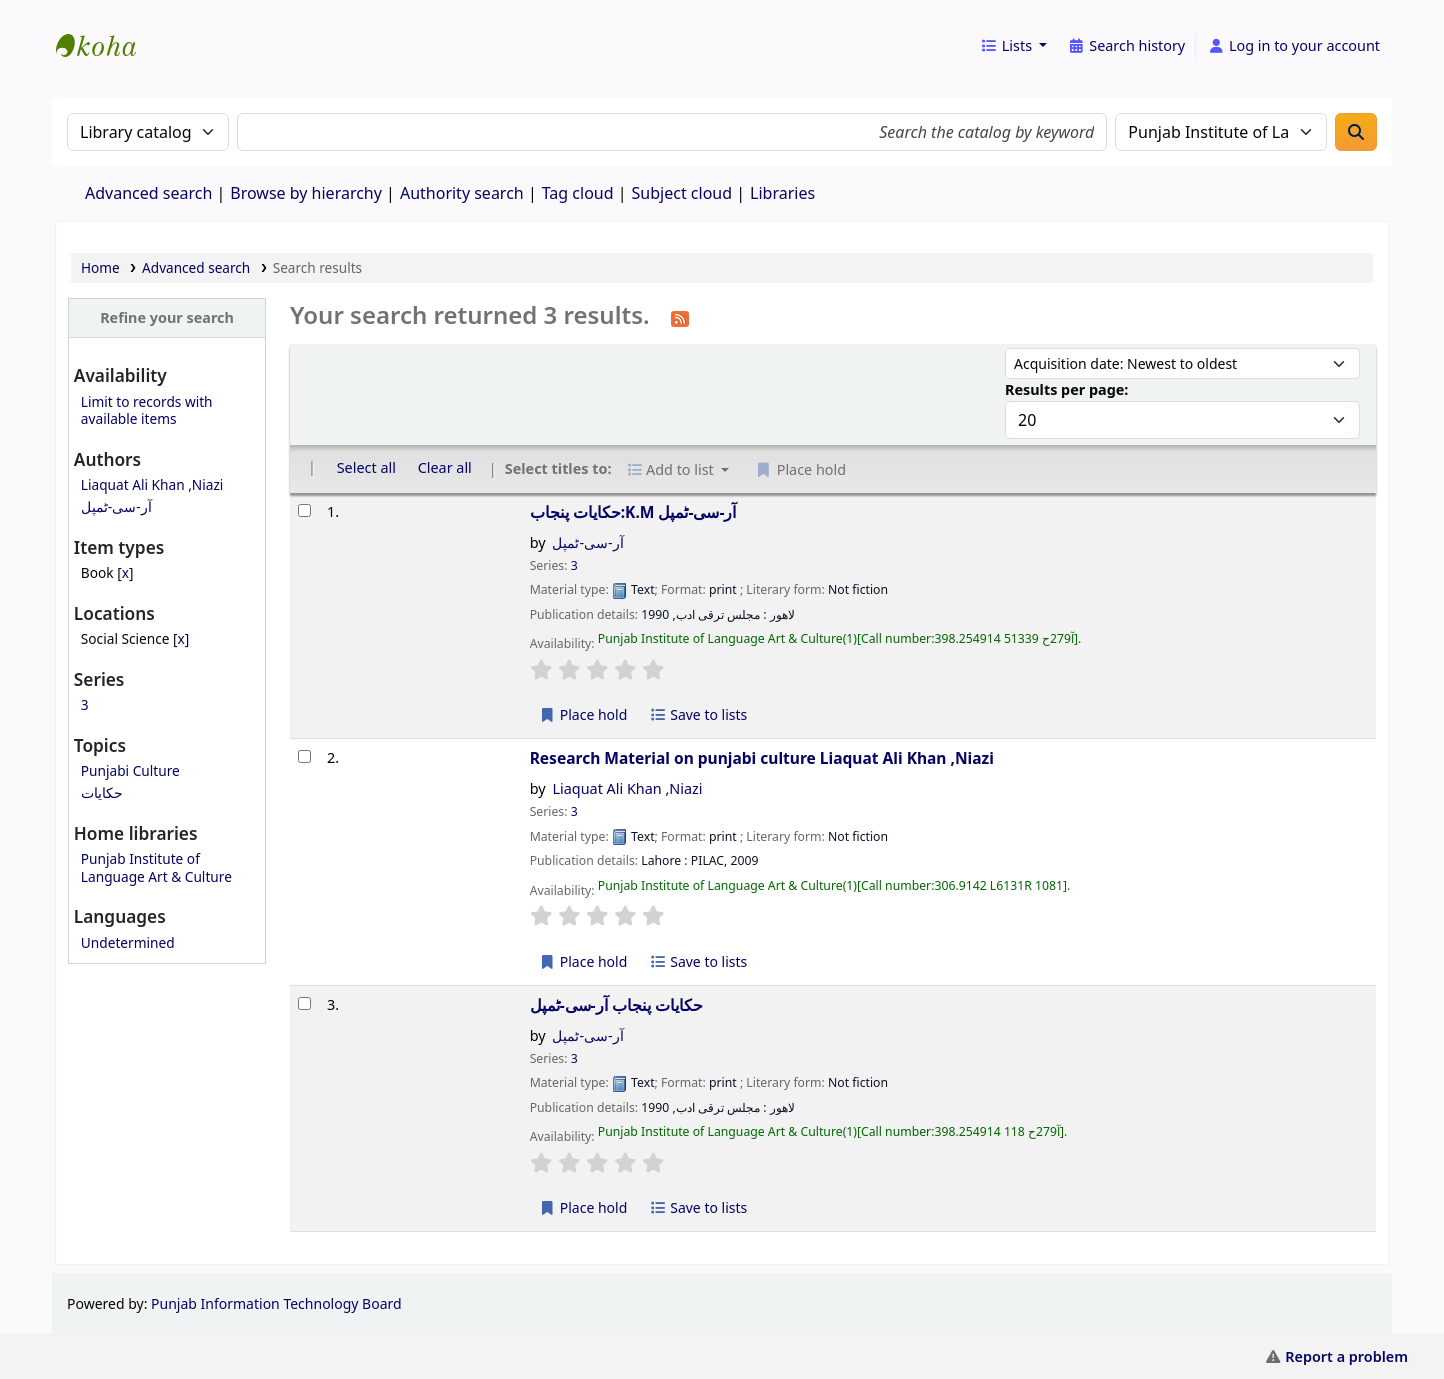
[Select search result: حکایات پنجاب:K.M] (304, 510)
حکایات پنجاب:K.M (633, 512)
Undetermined (128, 942)
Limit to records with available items (147, 410)
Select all (366, 467)
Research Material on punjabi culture (762, 758)
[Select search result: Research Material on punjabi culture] (304, 756)
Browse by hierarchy (306, 193)
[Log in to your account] (1293, 46)
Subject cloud (682, 193)
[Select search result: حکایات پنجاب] (304, 1003)
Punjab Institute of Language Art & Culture (156, 867)
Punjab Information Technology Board (276, 1303)
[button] (1013, 46)
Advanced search (148, 193)
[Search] (1356, 132)
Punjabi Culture (130, 770)
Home (100, 267)
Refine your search (167, 317)
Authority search (462, 193)
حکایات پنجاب (616, 1005)
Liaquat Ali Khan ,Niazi (152, 484)
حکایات (102, 792)
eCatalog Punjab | (106, 28)
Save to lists (698, 714)
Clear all (445, 467)
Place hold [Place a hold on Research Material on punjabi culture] (583, 961)
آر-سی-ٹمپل (116, 506)
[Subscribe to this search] (680, 317)
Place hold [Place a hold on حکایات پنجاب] (583, 1207)
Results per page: (1066, 389)
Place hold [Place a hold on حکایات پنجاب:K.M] (583, 714)
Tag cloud (578, 193)
